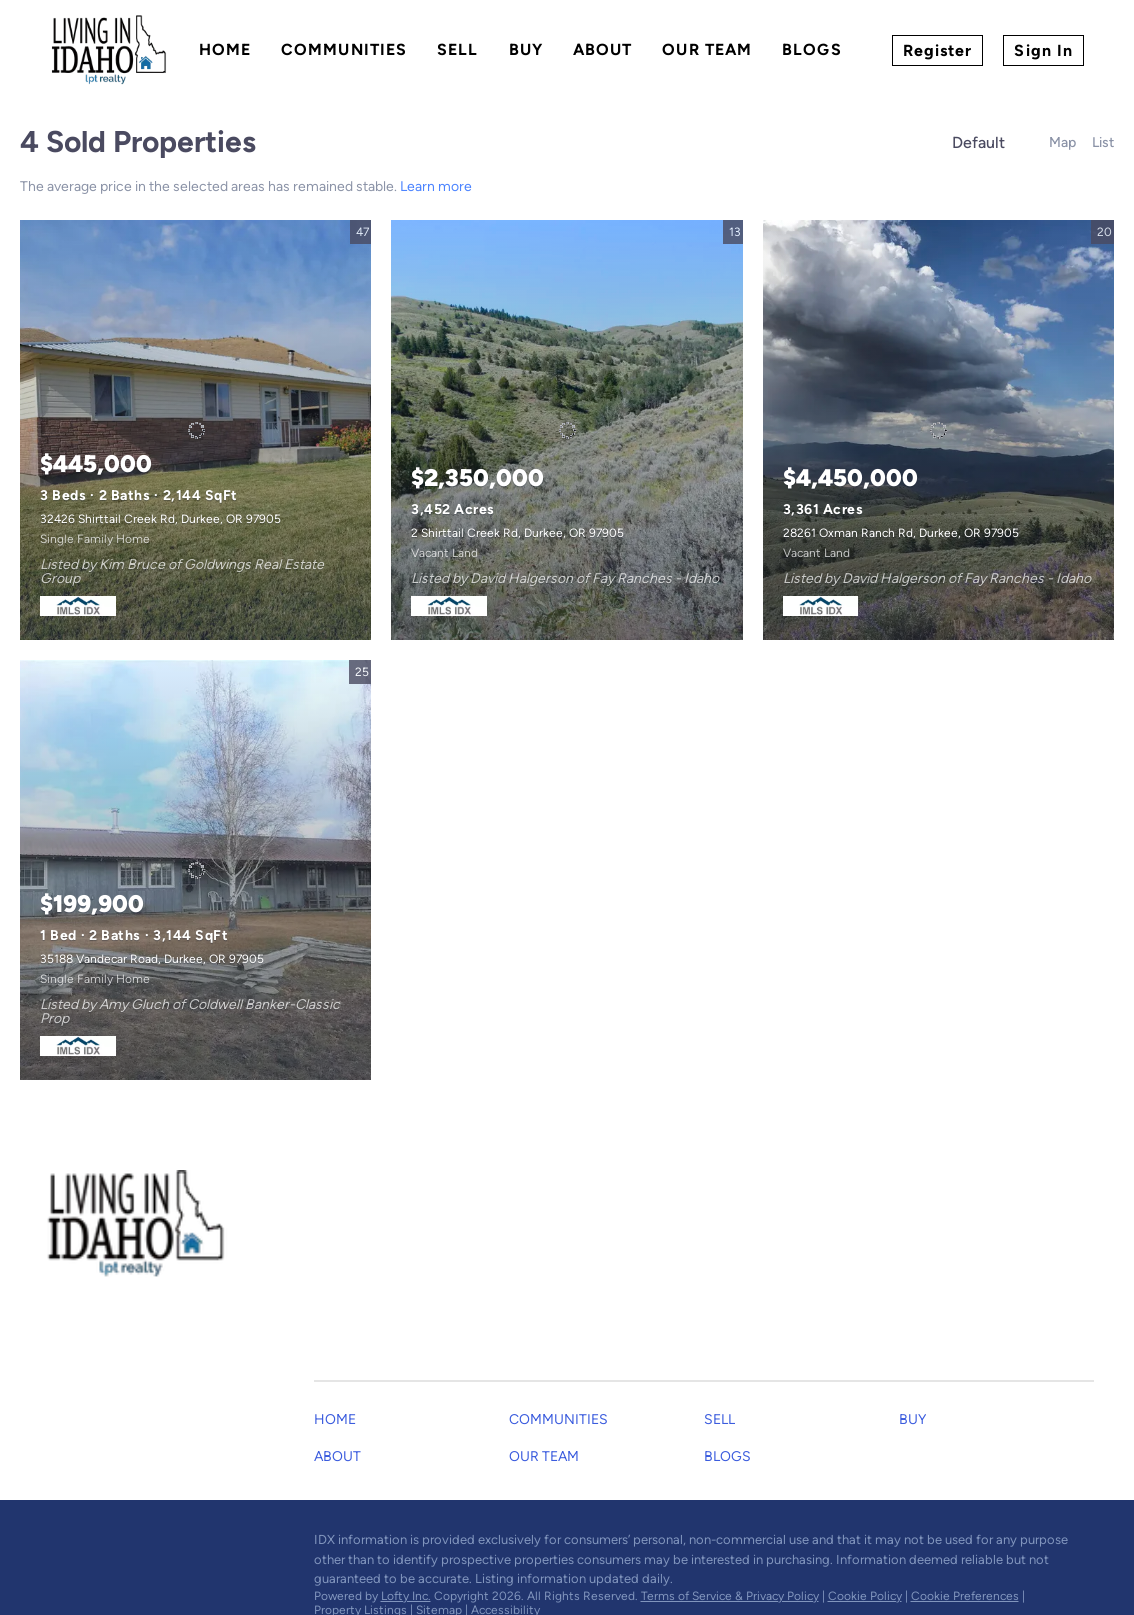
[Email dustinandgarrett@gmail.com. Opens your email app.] (479, 1248)
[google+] (175, 1545)
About (603, 49)
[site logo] (152, 1224)
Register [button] (938, 50)
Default (978, 142)
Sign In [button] (1043, 50)
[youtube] (135, 1545)
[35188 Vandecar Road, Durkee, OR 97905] (195, 870)
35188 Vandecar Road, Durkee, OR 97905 (152, 959)
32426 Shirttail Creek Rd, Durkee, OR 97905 (160, 519)
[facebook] (55, 1545)
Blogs (812, 49)
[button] (340, 1424)
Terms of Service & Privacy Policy (730, 1596)
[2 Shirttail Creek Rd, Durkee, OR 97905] (566, 430)
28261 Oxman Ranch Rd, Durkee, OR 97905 (901, 533)
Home (225, 49)
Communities (344, 49)
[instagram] (95, 1545)
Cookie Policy (865, 1596)
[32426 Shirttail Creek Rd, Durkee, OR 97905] (195, 430)
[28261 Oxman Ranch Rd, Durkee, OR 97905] (938, 430)
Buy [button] (526, 49)
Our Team (707, 49)
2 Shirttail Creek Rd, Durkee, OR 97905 (517, 533)
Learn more (436, 186)
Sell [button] (457, 49)
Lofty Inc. (406, 1596)
